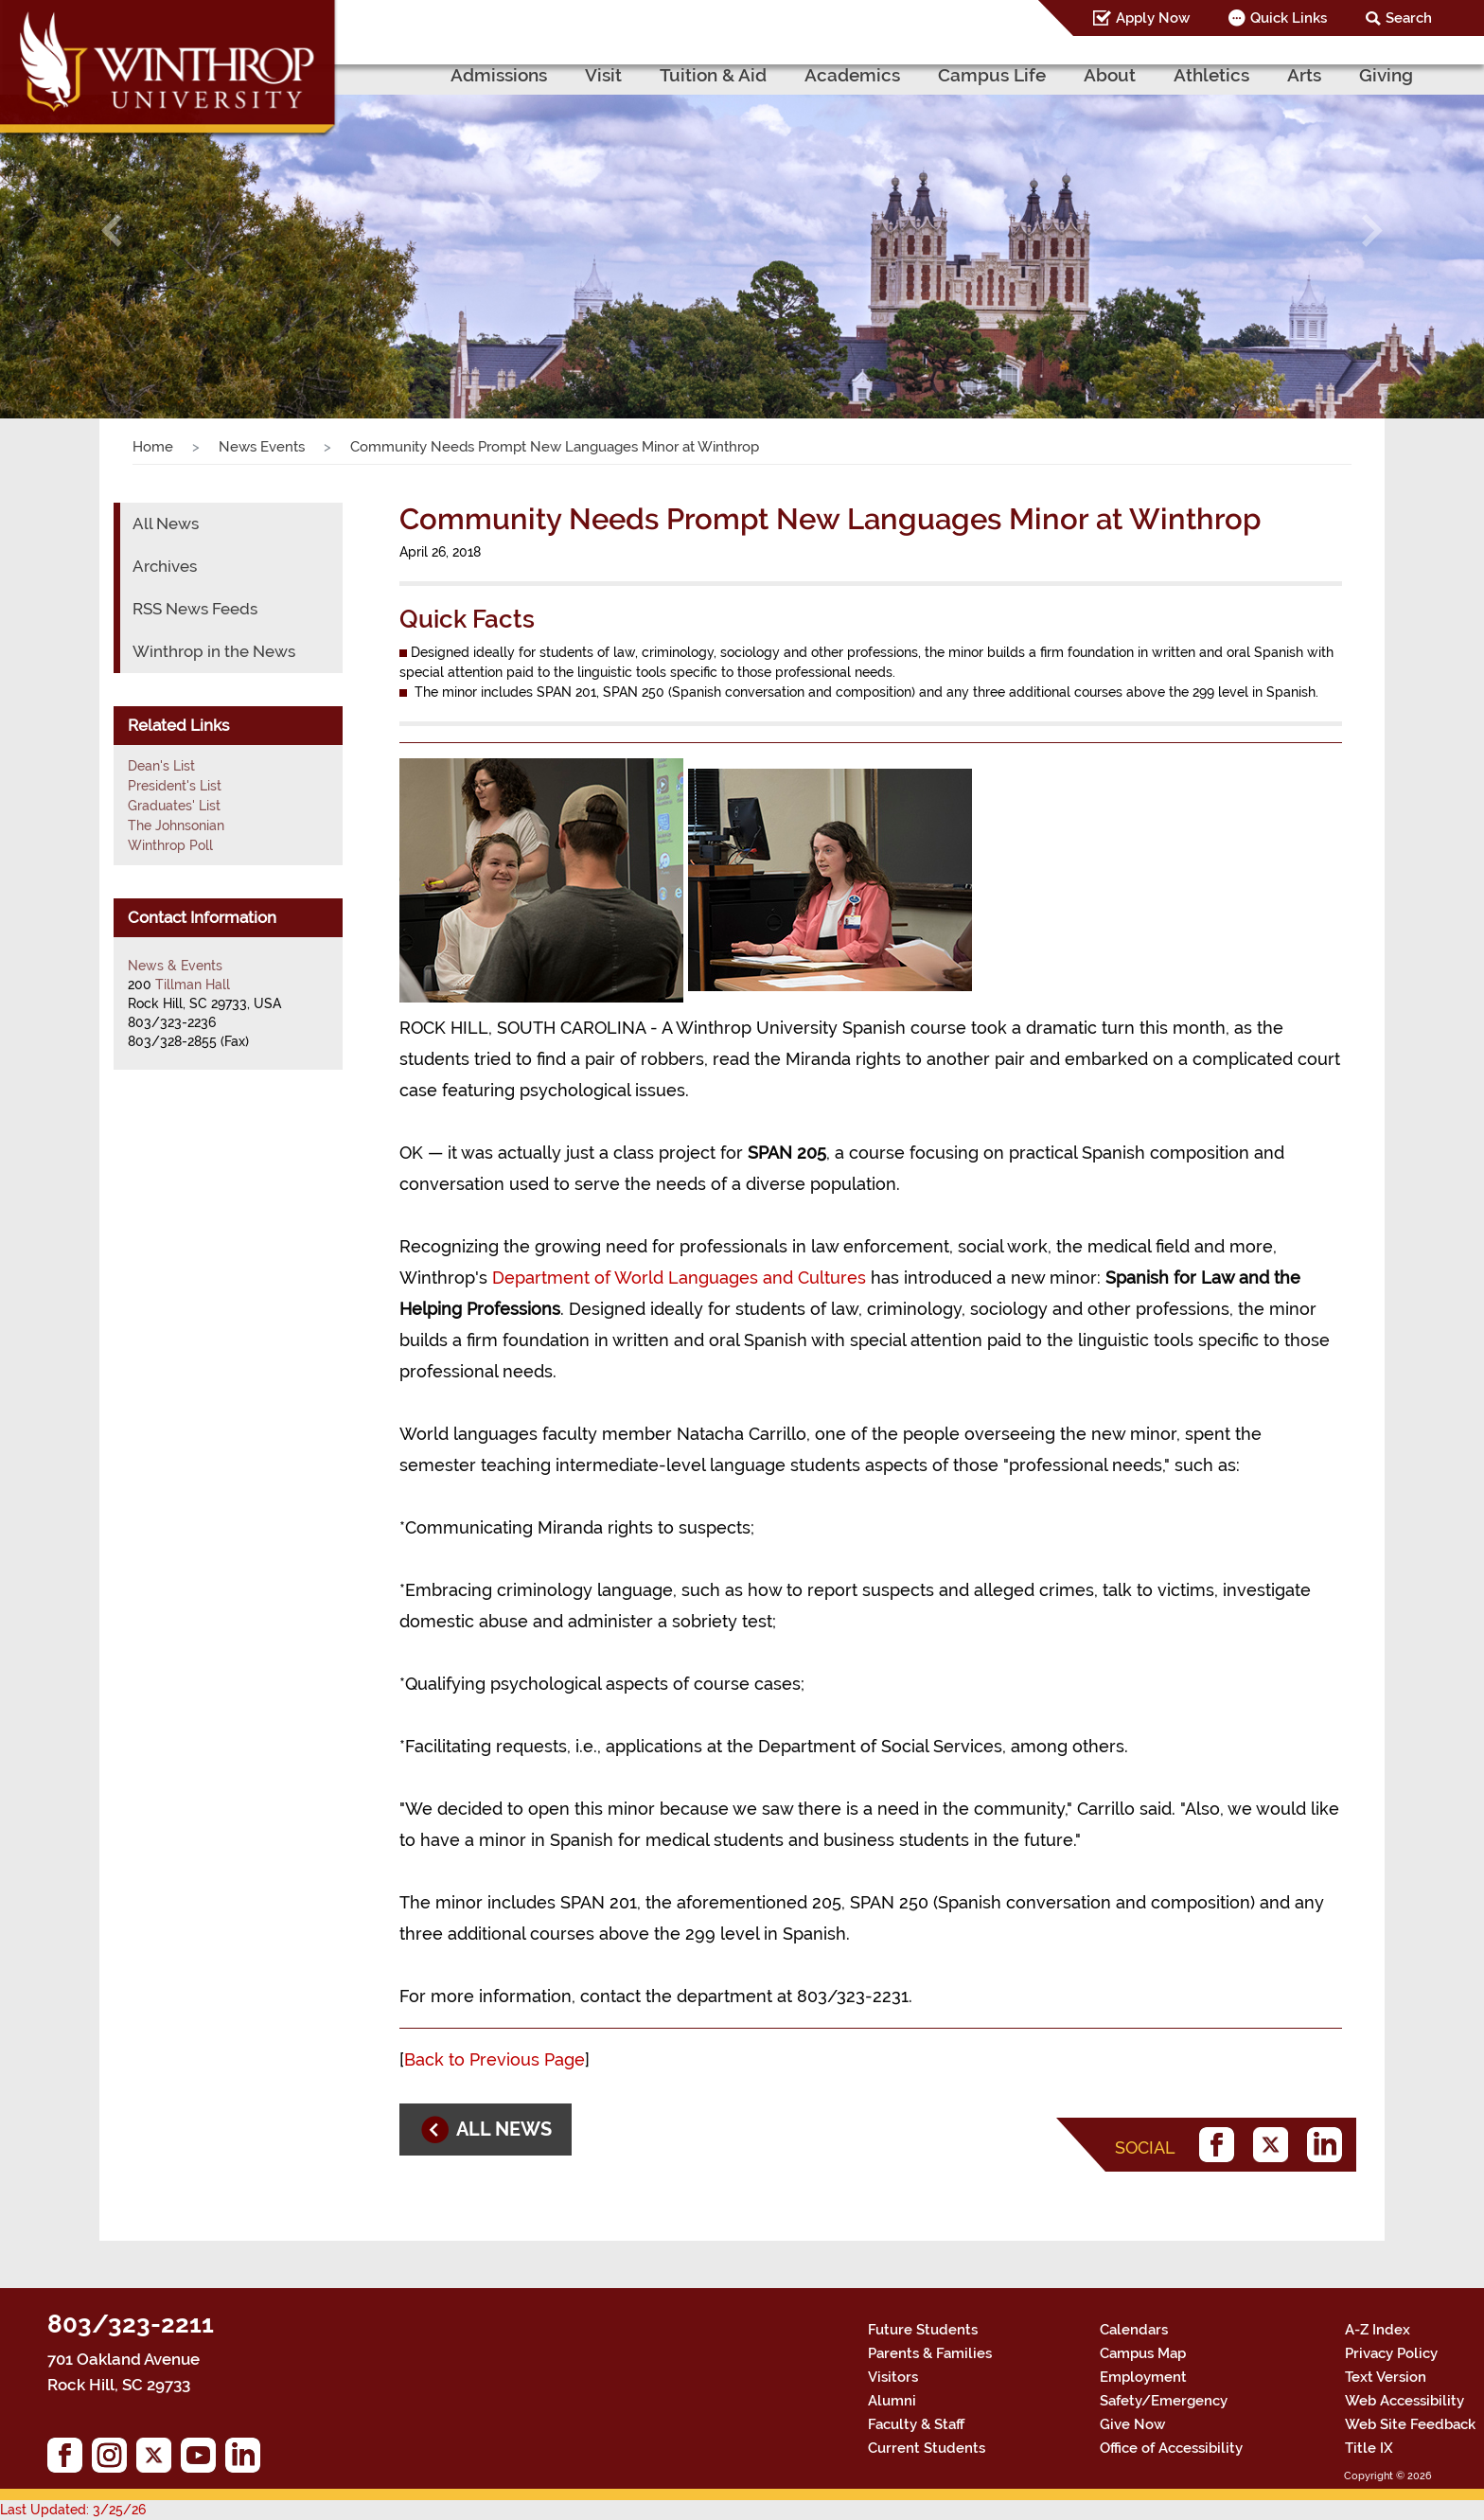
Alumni (892, 2400)
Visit (603, 74)
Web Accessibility (1404, 2400)
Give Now (1132, 2424)
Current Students (926, 2448)
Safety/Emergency (1164, 2400)
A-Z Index (1377, 2329)
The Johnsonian (176, 825)
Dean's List (161, 765)
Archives (164, 566)
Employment (1143, 2377)
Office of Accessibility (1171, 2448)
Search (1409, 18)
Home (152, 446)
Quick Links (1288, 18)
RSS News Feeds (194, 608)
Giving (1386, 74)
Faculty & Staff (916, 2424)
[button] (111, 230)
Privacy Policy (1391, 2353)
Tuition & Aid (713, 74)
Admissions (498, 74)
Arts (1304, 74)
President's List (174, 785)
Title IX (1369, 2448)
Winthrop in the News (213, 651)
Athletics (1211, 74)
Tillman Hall (192, 984)
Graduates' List (174, 805)
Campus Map (1143, 2353)
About (1110, 74)
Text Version (1385, 2377)
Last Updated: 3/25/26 (73, 2509)
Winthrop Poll (170, 845)
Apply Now (1153, 18)
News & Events (175, 965)
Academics (852, 74)
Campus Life (992, 74)
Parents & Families (930, 2353)
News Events (262, 446)
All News (165, 523)
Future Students (923, 2329)
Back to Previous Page (494, 2059)
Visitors (893, 2377)
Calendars (1134, 2329)
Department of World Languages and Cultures (679, 1277)
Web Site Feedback (1410, 2424)
